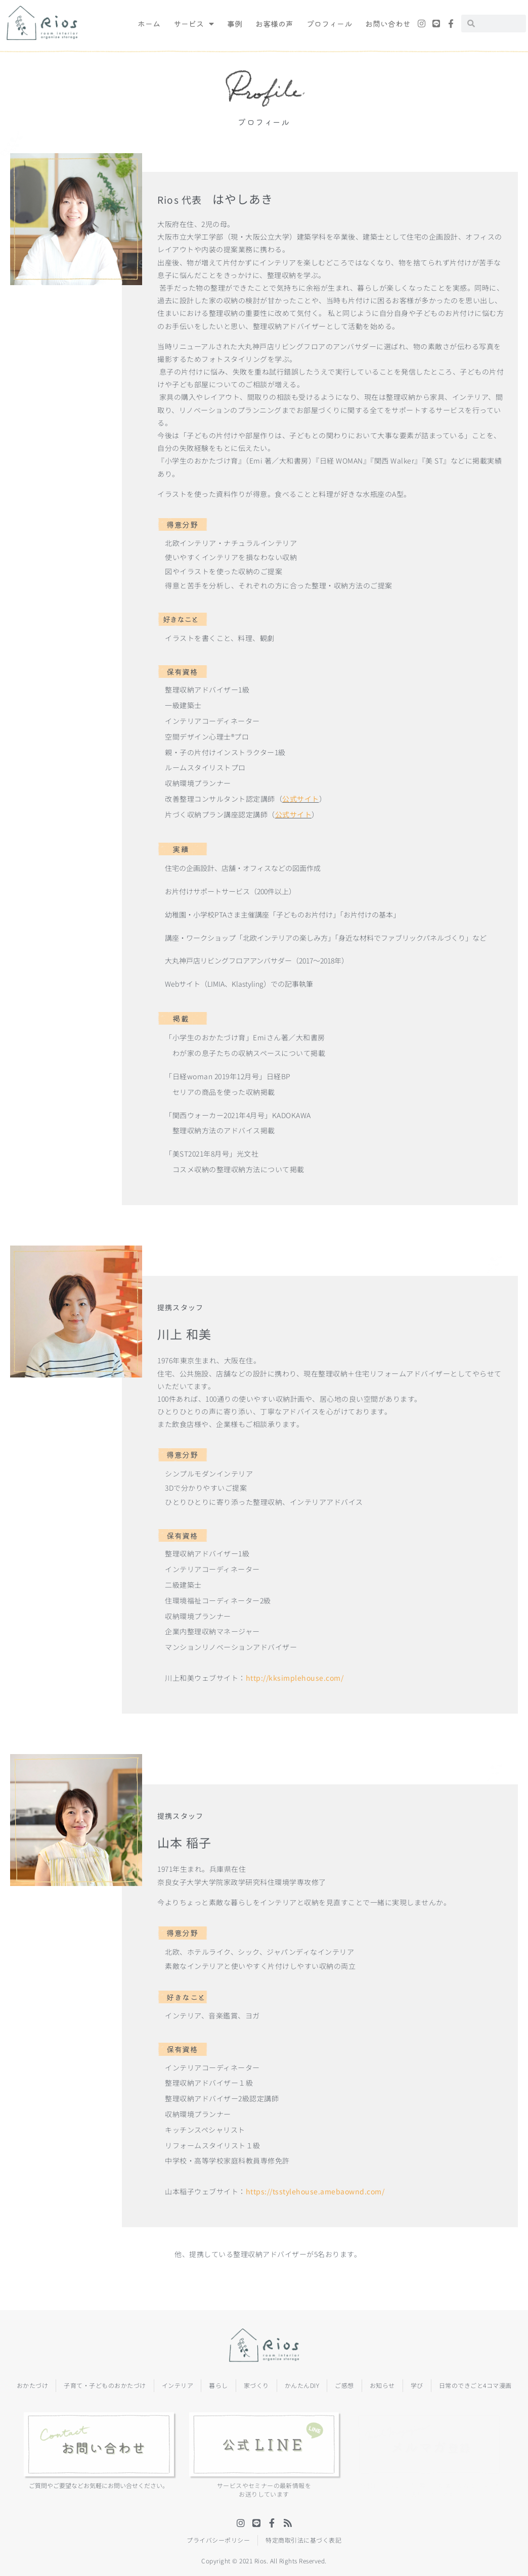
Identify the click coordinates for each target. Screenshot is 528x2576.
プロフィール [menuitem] (329, 23)
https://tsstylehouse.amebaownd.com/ (315, 2191)
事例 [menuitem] (234, 23)
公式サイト (300, 799)
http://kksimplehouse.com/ (295, 1678)
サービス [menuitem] (193, 23)
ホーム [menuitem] (149, 23)
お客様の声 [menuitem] (274, 23)
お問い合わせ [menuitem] (388, 23)
